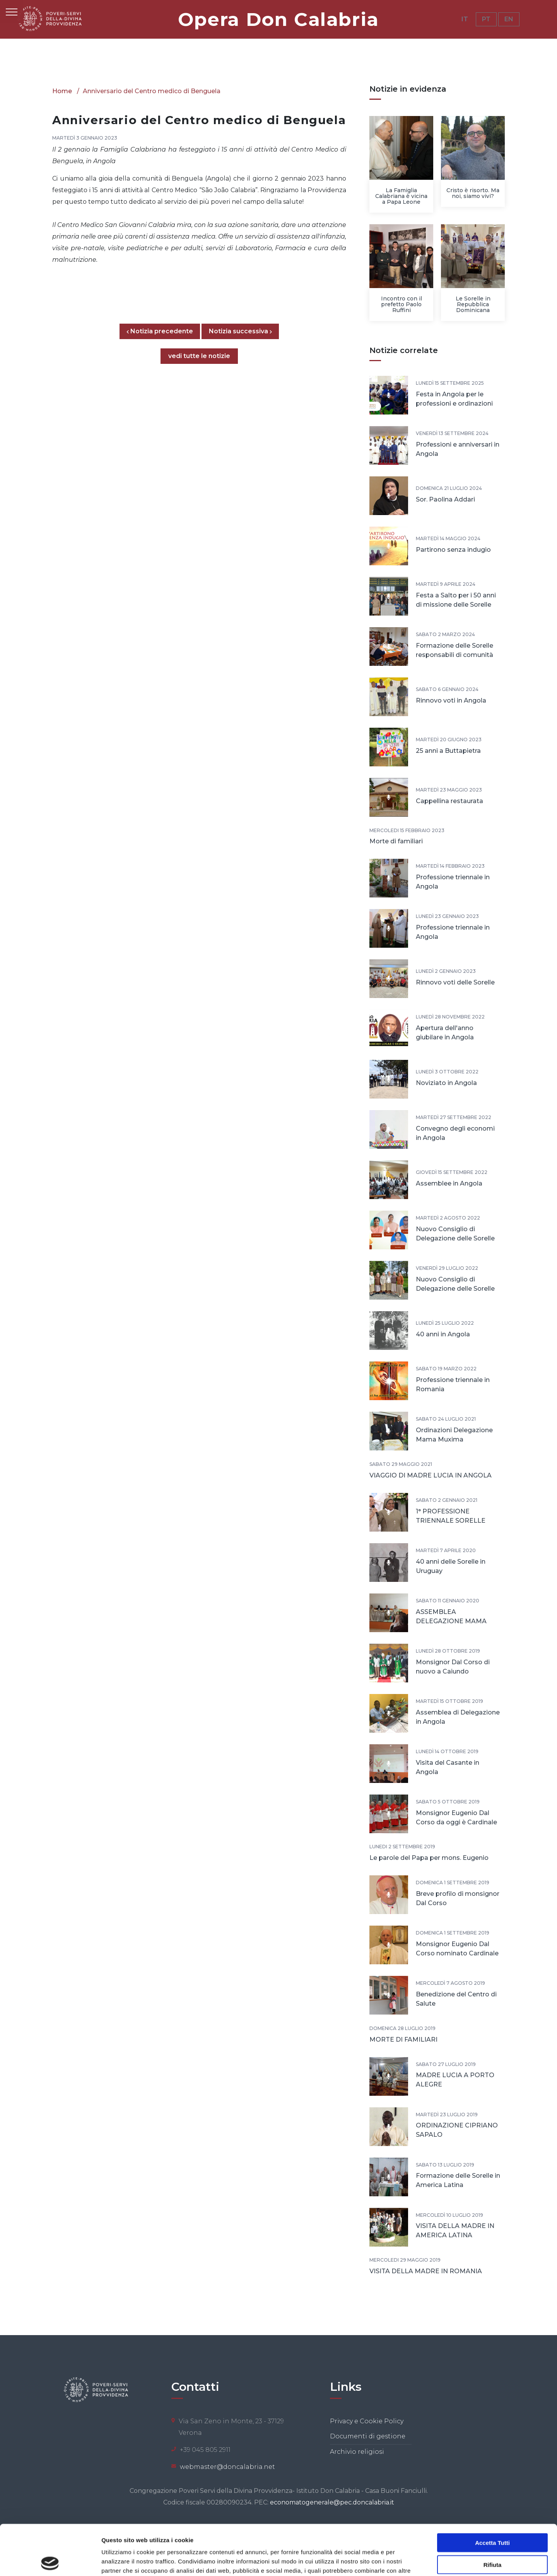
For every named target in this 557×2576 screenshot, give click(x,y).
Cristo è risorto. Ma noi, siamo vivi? (472, 193)
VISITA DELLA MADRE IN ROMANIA (425, 2271)
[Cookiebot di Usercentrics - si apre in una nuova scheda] (50, 2561)
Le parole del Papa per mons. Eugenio (429, 1857)
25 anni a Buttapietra (448, 750)
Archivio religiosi (357, 2451)
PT (486, 19)
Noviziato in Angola (446, 1083)
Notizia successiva (240, 331)
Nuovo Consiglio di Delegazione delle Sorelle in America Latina (455, 1289)
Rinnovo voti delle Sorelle (455, 982)
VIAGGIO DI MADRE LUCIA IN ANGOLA (430, 1475)
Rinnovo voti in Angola (451, 700)
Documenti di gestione (367, 2436)
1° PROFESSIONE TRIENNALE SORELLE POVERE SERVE (450, 1521)
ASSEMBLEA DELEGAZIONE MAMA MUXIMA (451, 1621)
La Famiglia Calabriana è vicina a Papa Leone (401, 196)
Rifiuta (493, 2514)
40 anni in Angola (443, 1334)
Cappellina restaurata (449, 801)
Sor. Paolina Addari (445, 499)
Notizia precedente (163, 331)
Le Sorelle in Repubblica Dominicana (473, 304)
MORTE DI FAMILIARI (403, 2039)
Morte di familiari (396, 841)
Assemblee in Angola (449, 1183)
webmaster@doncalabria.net (227, 2466)
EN (508, 19)
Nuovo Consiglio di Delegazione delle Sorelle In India (455, 1238)
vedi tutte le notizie (199, 356)
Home (62, 91)
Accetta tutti (492, 2492)
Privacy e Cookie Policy (366, 2421)
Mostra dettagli (407, 2560)
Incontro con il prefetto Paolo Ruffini (401, 304)
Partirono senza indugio (453, 549)
